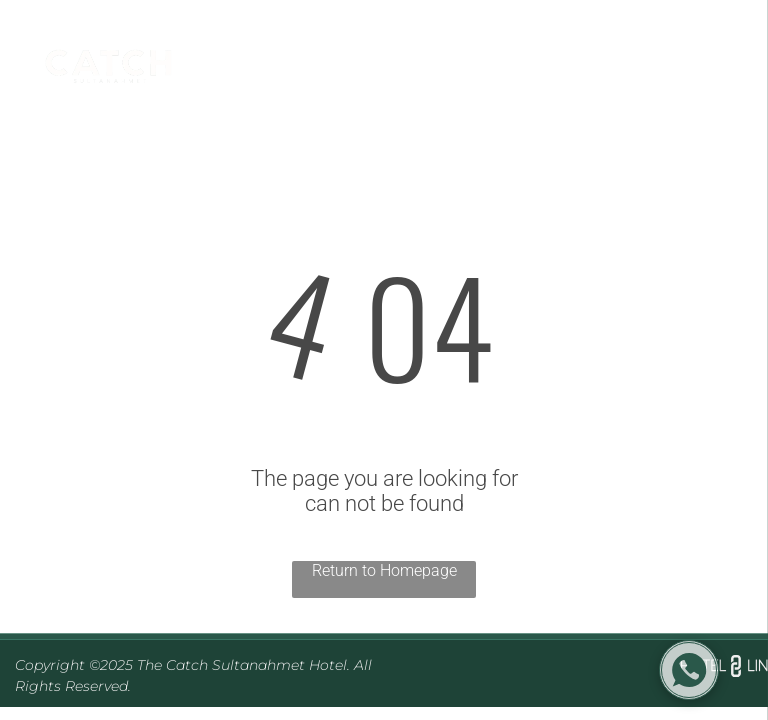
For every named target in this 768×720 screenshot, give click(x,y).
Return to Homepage (384, 570)
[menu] (724, 72)
